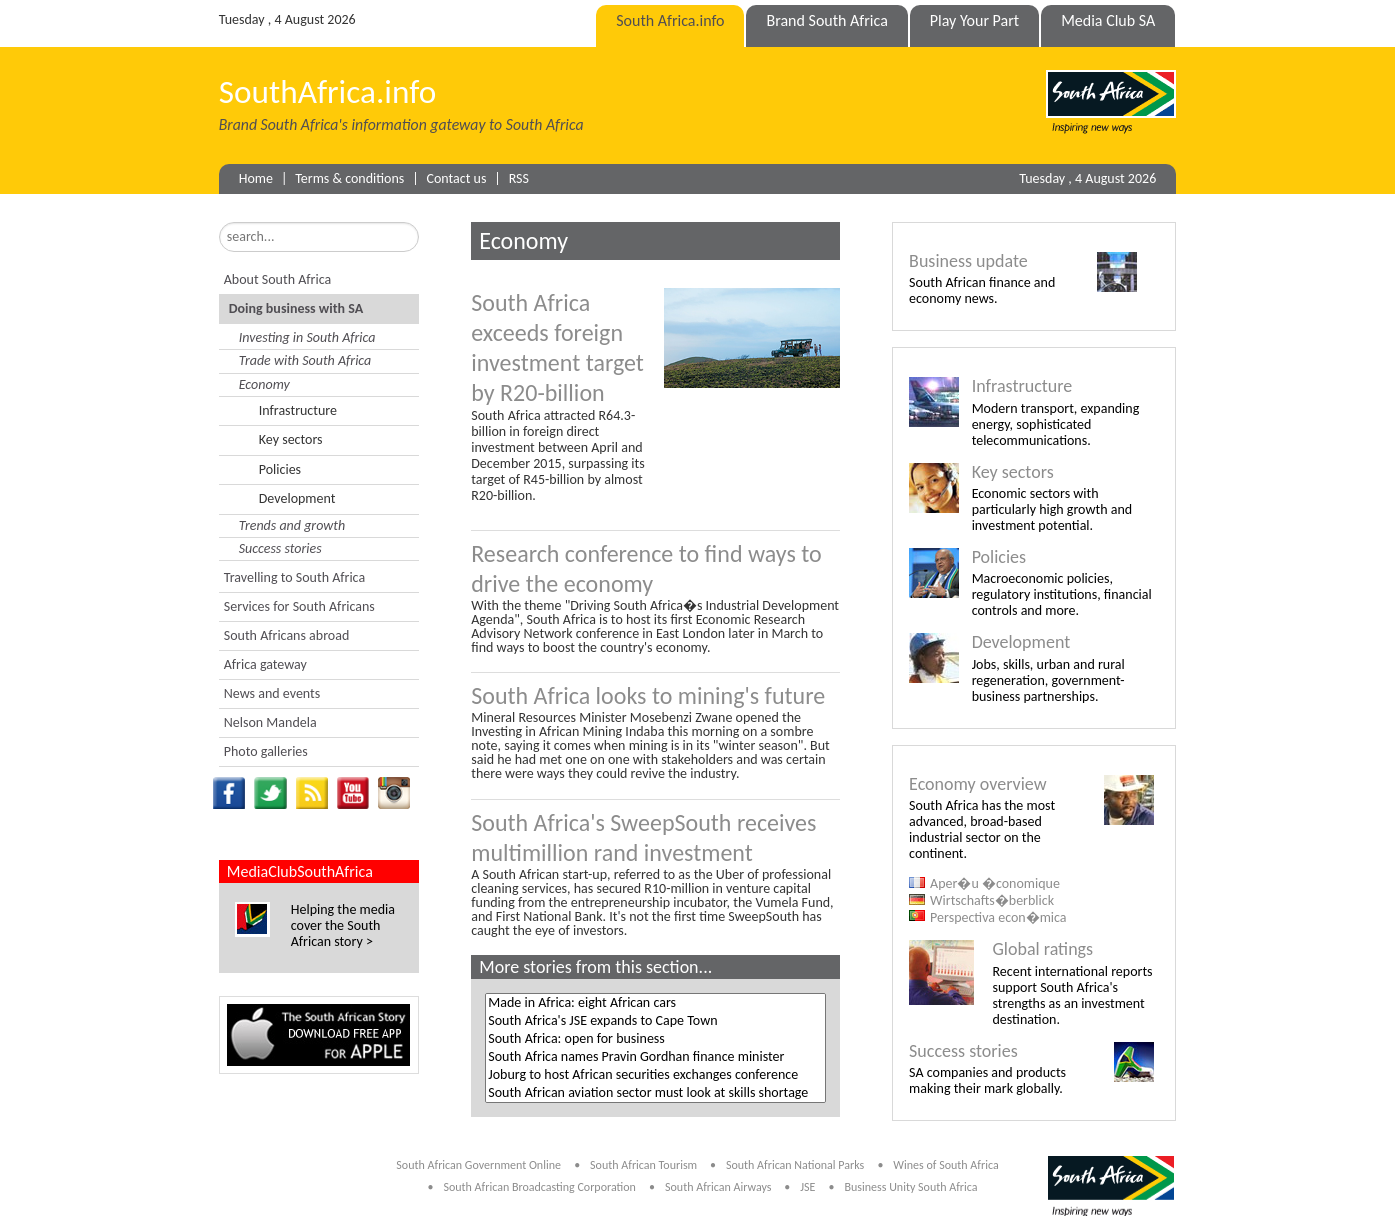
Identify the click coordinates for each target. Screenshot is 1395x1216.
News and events (272, 693)
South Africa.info (670, 20)
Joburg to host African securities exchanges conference (655, 1075)
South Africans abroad (287, 635)
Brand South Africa (826, 20)
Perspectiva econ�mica (998, 917)
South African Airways (719, 1187)
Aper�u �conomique (995, 883)
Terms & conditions (349, 178)
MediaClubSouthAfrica (300, 871)
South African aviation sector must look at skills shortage (655, 1093)
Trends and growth (292, 525)
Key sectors (291, 439)
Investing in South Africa (307, 337)
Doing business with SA (296, 308)
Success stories (280, 548)
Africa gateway (265, 664)
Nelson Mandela (270, 722)
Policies (280, 469)
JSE (807, 1187)
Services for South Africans (299, 606)
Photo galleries (266, 751)
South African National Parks (795, 1165)
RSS (519, 178)
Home (256, 178)
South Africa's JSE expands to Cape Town (655, 1021)
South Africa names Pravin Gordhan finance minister (655, 1057)
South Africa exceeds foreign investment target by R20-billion (557, 347)
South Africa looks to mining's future (648, 695)
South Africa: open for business (655, 1039)
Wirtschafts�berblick (992, 900)
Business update (968, 261)
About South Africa (277, 279)
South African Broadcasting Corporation (539, 1187)
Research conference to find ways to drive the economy (646, 568)
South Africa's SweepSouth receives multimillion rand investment (643, 837)
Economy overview (977, 784)
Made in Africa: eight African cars (655, 1003)
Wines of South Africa (945, 1165)
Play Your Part (974, 20)
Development (297, 498)
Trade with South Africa (305, 360)
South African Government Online (478, 1165)
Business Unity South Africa (910, 1187)
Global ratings (1042, 949)
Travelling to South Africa (294, 577)
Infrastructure (298, 410)
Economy (264, 384)
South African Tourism (645, 1165)
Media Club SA (1108, 20)
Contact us (457, 178)
